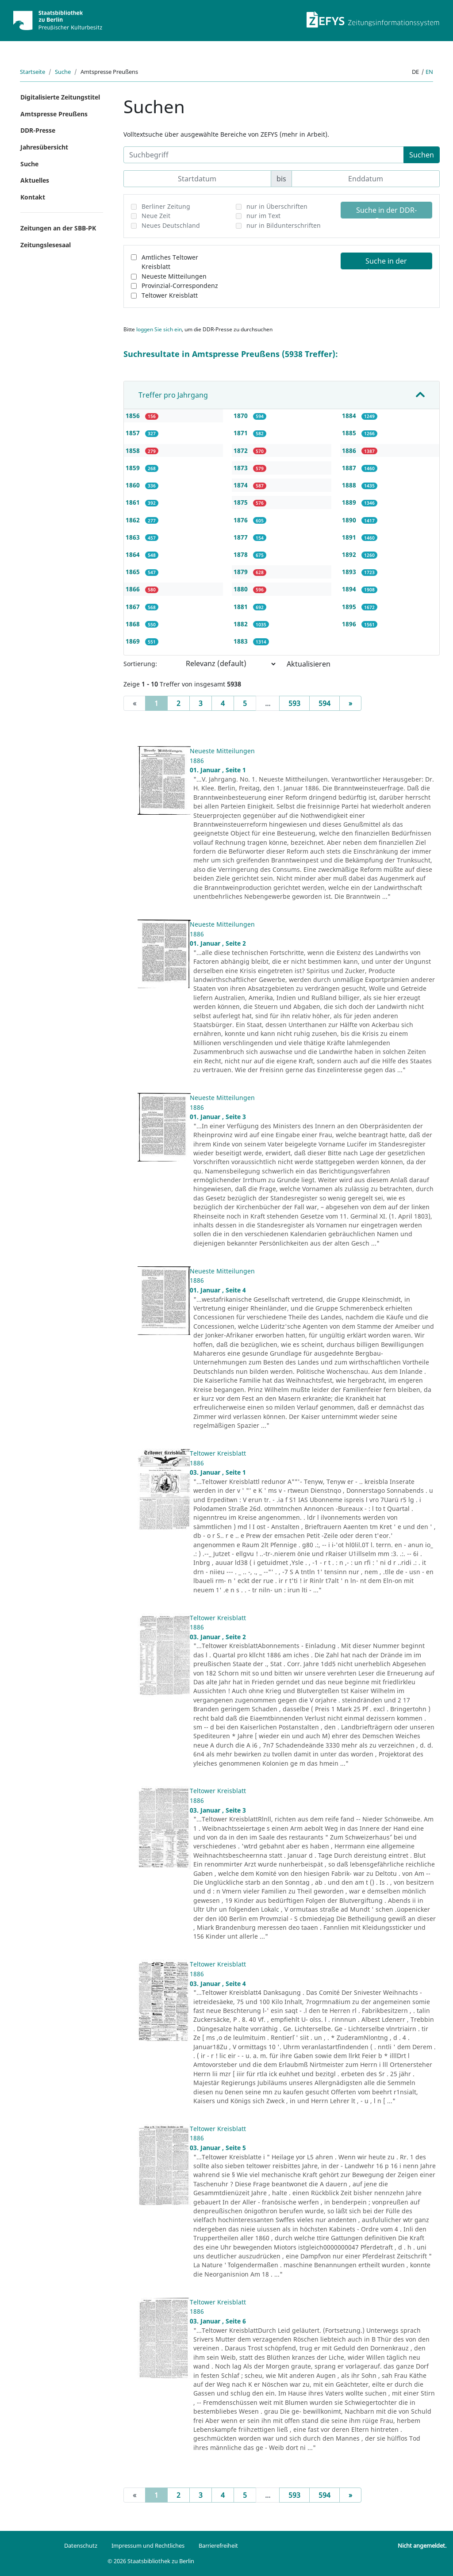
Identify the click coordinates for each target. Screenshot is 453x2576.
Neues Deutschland (171, 225)
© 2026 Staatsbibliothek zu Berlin (150, 2561)
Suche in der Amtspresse (386, 262)
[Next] (350, 703)
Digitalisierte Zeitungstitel (60, 97)
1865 (134, 571)
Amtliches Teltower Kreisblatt (170, 262)
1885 (350, 433)
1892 (350, 554)
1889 (350, 502)
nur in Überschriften (276, 206)
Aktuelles (34, 180)
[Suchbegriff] (263, 154)
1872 (242, 450)
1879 (242, 571)
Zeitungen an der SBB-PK (58, 228)
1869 (134, 641)
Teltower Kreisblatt (170, 295)
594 (324, 703)
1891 (350, 537)
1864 (134, 554)
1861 (134, 502)
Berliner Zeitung (166, 206)
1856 (134, 415)
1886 (350, 450)
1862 (134, 520)
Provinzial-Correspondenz (180, 285)
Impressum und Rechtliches (147, 2545)
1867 (134, 606)
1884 (350, 415)
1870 (242, 415)
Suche (63, 72)
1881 (242, 606)
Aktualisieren (308, 664)
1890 (350, 520)
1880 (242, 589)
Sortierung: (140, 663)
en (429, 72)
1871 (242, 433)
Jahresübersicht (44, 147)
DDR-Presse (37, 130)
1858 (134, 450)
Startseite (32, 72)
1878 (242, 554)
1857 (134, 433)
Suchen (421, 155)
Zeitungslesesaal (45, 245)
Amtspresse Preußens (54, 114)
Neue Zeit (156, 215)
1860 (134, 485)
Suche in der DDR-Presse (386, 211)
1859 (134, 468)
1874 (242, 485)
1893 (350, 571)
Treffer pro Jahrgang (173, 395)
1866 (134, 589)
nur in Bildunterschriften (283, 225)
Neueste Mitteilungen (174, 276)
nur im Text (263, 215)
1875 (242, 502)
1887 (350, 468)
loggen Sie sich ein (159, 329)
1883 (242, 641)
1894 (350, 589)
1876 (242, 520)
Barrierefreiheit (218, 2545)
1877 (242, 537)
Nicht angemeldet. (422, 2545)
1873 (242, 468)
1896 (350, 624)
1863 (134, 537)
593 (294, 703)
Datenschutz (80, 2545)
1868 (134, 624)
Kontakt (32, 197)
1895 (350, 606)
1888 (350, 485)
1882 (242, 624)
